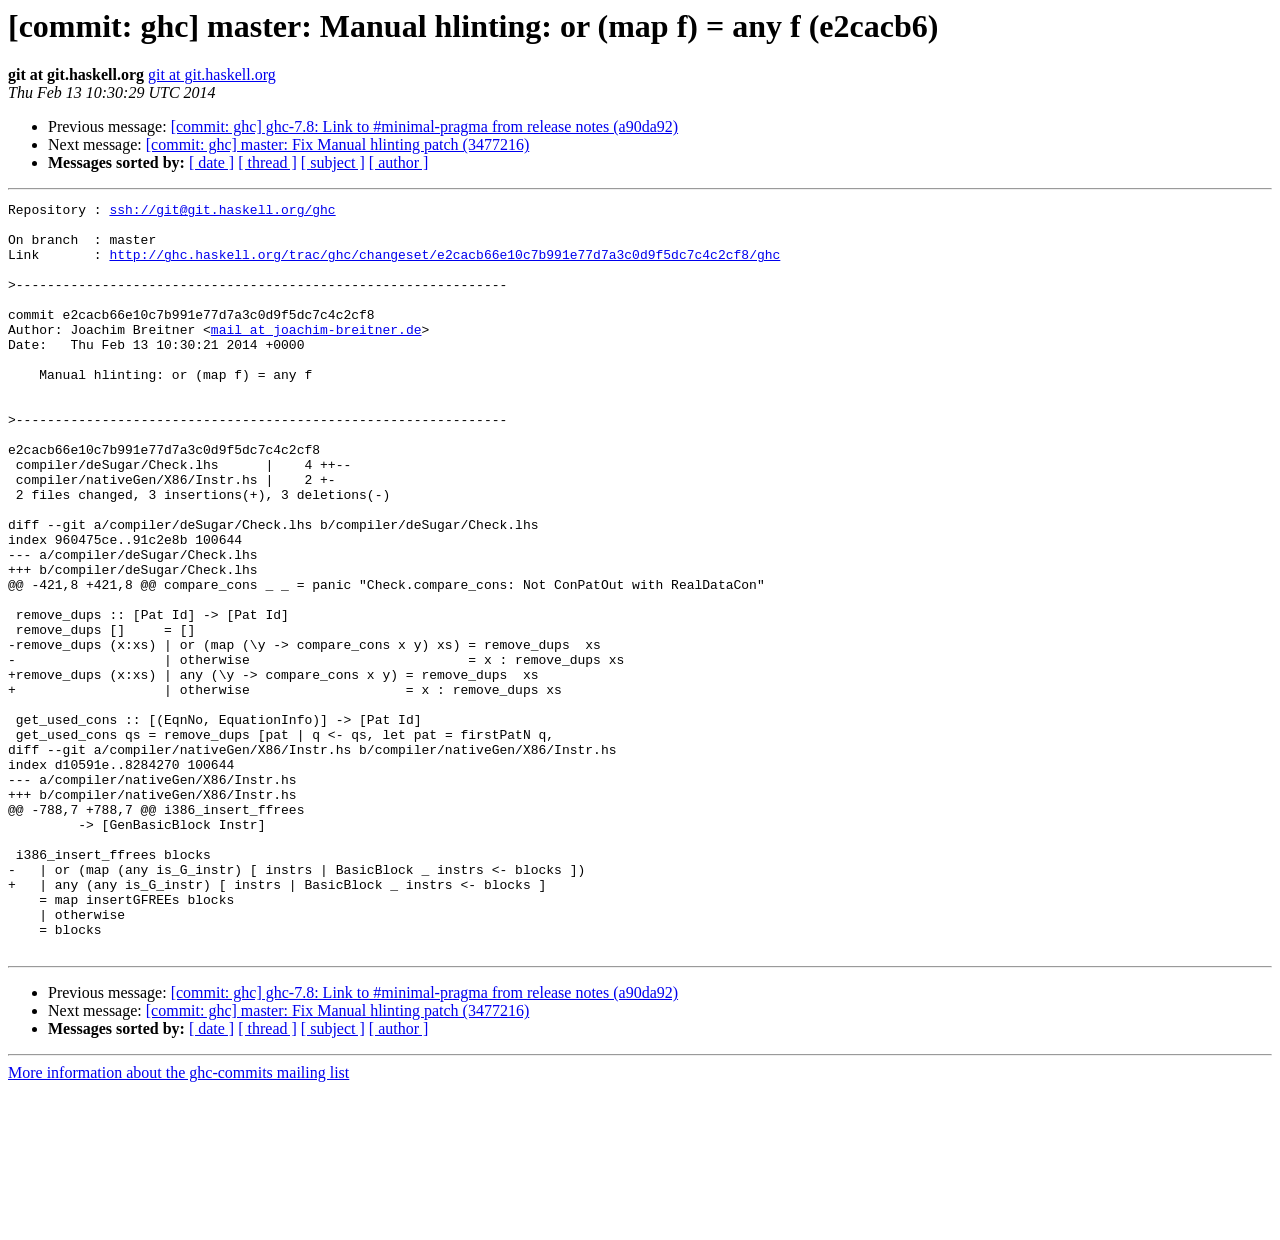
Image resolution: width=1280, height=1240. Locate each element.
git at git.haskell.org (212, 74)
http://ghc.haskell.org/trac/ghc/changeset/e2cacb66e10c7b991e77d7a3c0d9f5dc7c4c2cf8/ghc (444, 266)
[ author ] (399, 162)
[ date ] (211, 162)
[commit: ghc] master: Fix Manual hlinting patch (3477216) (337, 144)
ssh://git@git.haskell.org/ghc (222, 212)
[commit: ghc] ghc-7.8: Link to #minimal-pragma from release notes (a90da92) (424, 126)
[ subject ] (333, 162)
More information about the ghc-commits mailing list (178, 1222)
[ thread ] (267, 162)
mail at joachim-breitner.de (316, 356)
